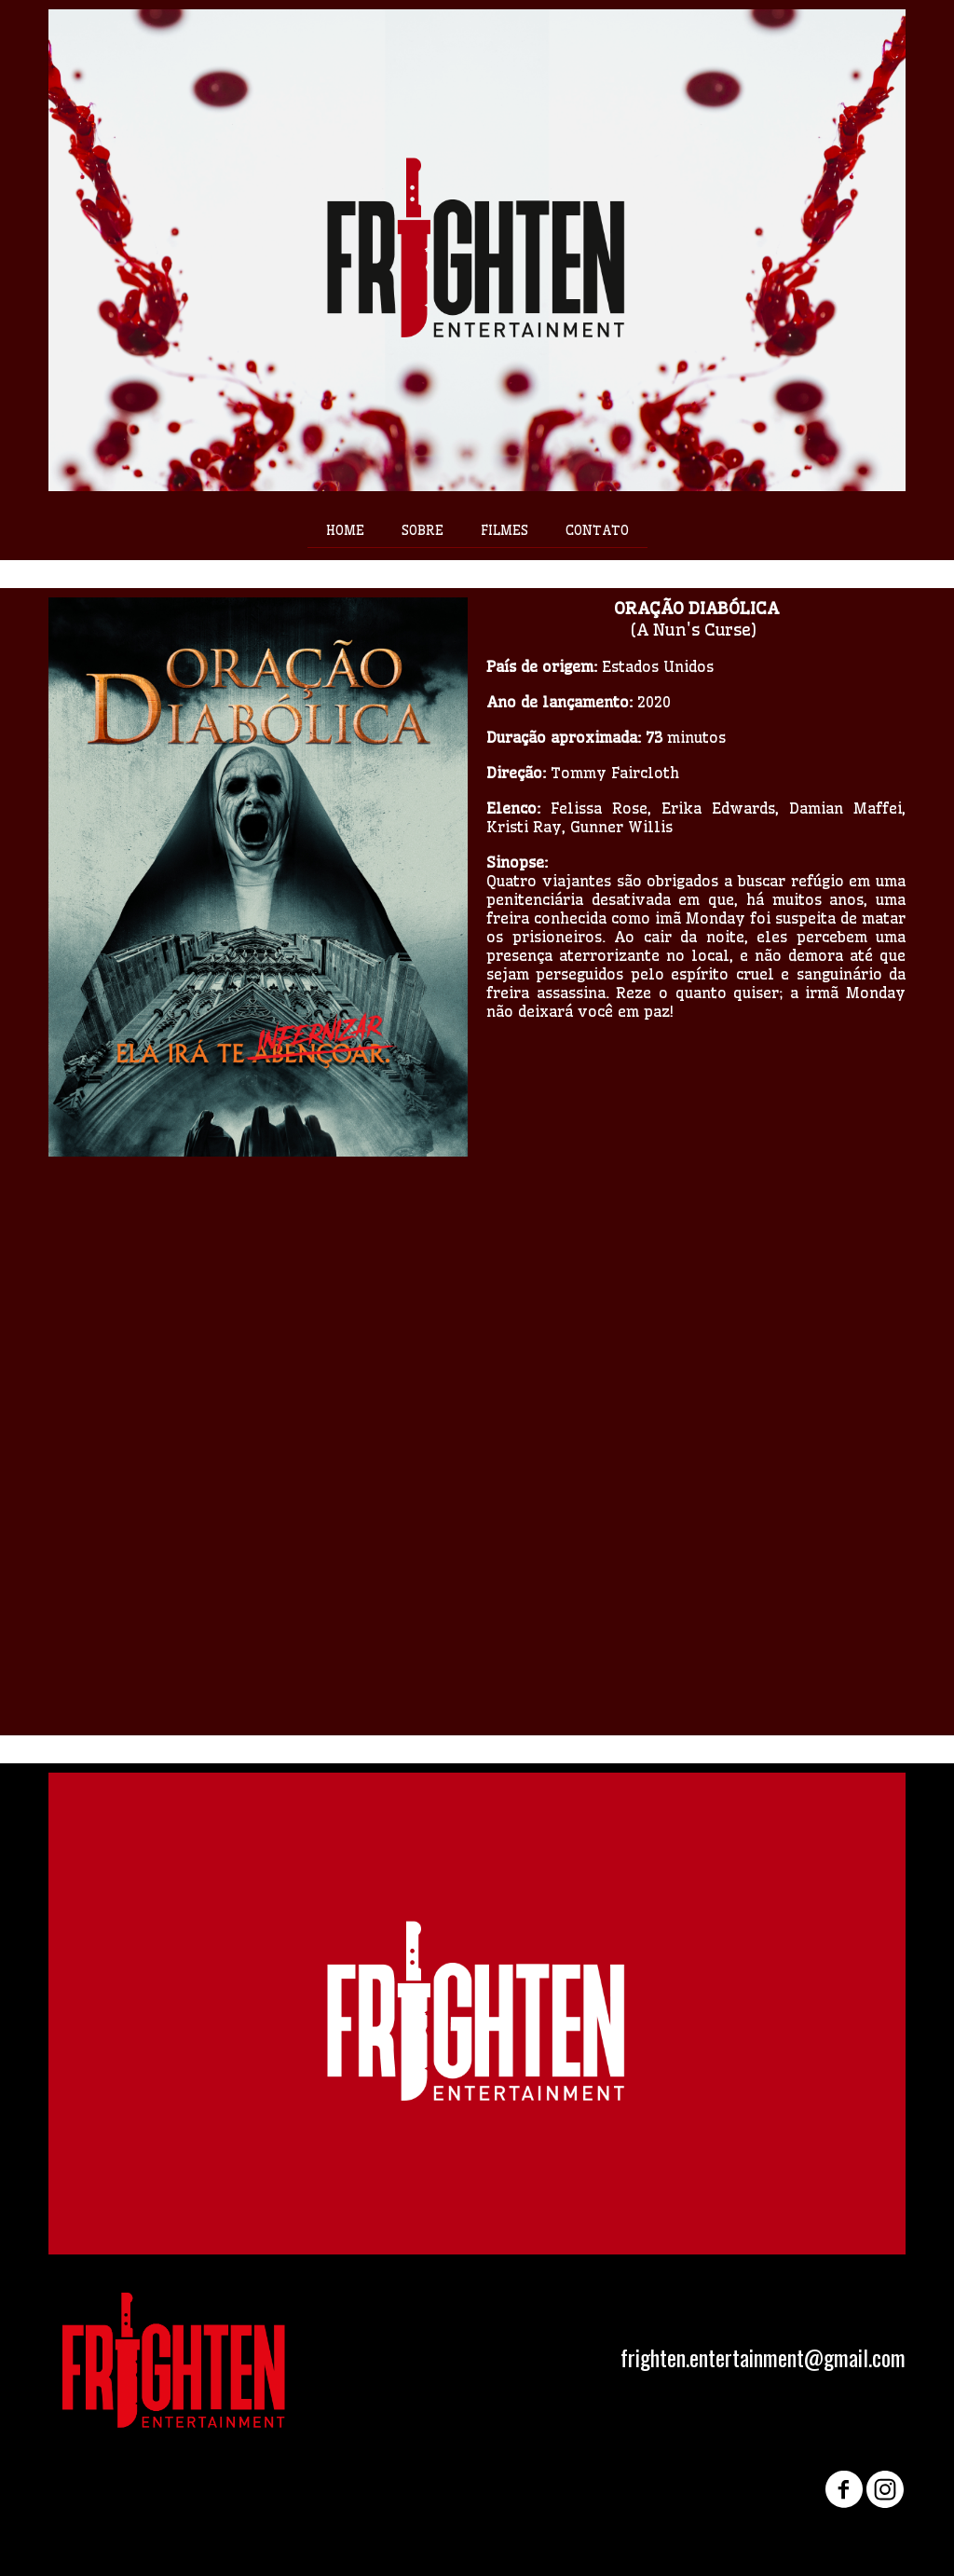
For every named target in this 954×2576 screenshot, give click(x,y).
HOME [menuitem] (345, 530)
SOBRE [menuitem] (422, 530)
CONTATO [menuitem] (597, 530)
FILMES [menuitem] (504, 530)
